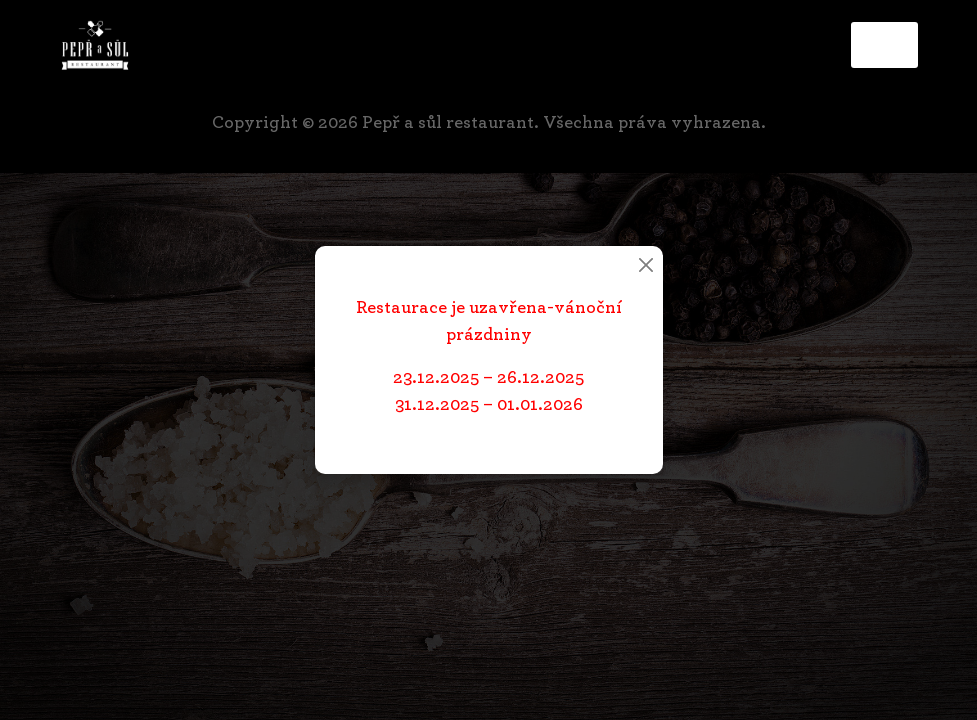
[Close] (646, 264)
